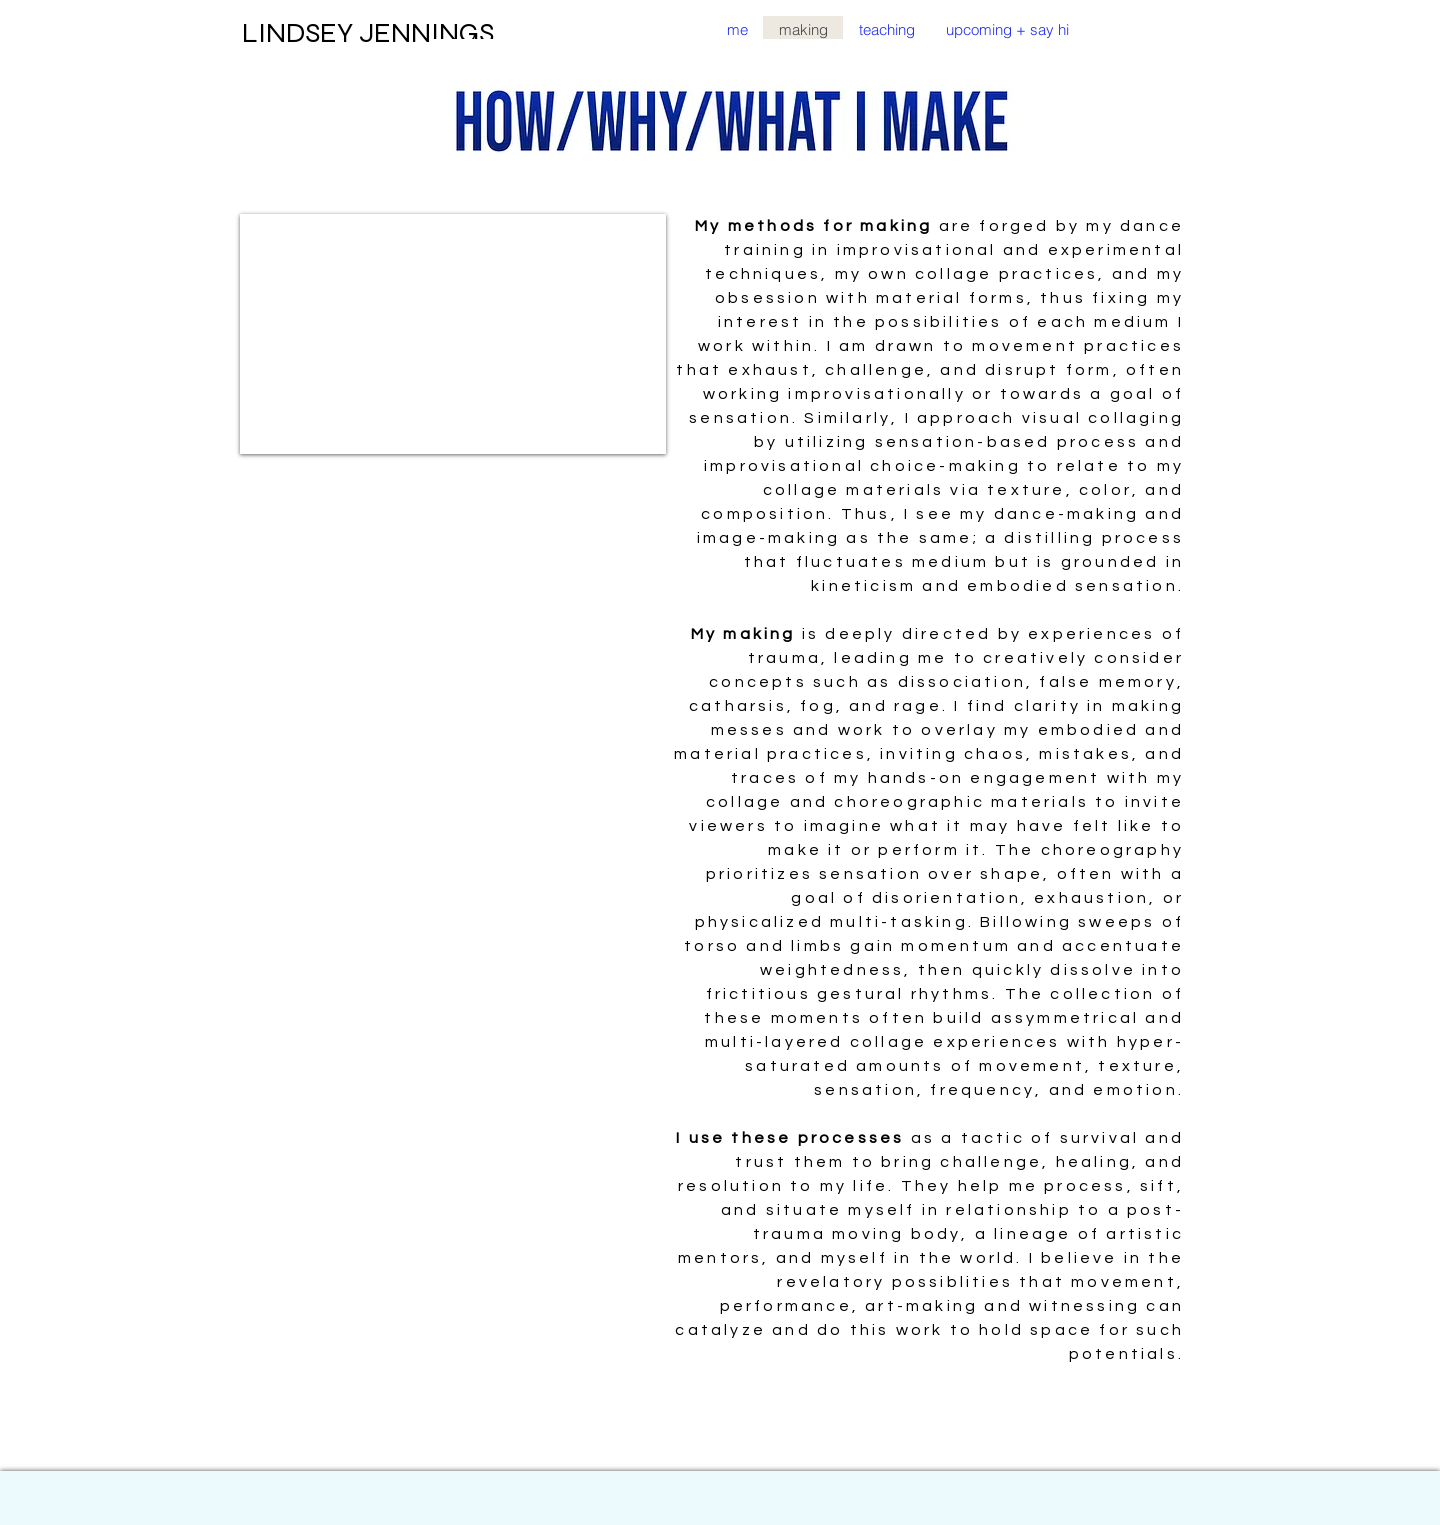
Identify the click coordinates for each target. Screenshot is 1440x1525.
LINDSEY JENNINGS (368, 33)
